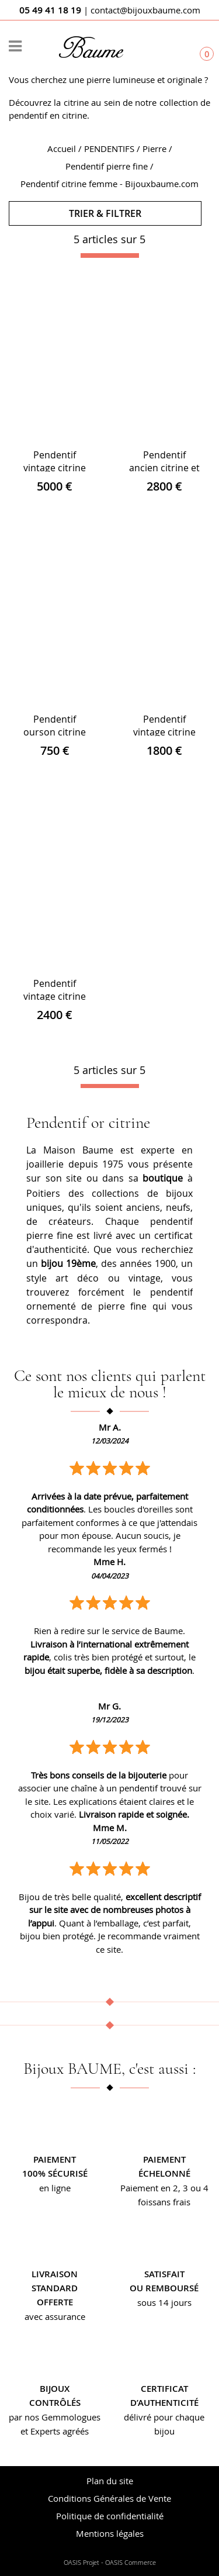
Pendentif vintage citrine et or (54, 467)
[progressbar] (110, 255)
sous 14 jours (164, 2302)
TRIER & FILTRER (105, 213)
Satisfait (164, 2274)
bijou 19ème (68, 1263)
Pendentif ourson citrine (54, 725)
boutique (162, 1178)
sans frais (171, 2202)
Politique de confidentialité (110, 2516)
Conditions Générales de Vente (109, 2498)
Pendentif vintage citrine (164, 725)
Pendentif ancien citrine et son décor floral (164, 467)
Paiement (54, 2159)
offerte (55, 2302)
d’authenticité (164, 2403)
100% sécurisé (55, 2173)
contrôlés (55, 2403)
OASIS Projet (81, 2562)
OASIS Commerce (130, 2562)
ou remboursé (164, 2288)
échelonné (164, 2173)
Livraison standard (55, 2281)
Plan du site (109, 2481)
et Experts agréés (54, 2431)
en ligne (55, 2188)
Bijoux (54, 2388)
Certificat (164, 2388)
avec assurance (55, 2316)
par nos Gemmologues (54, 2417)
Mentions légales (110, 2533)
